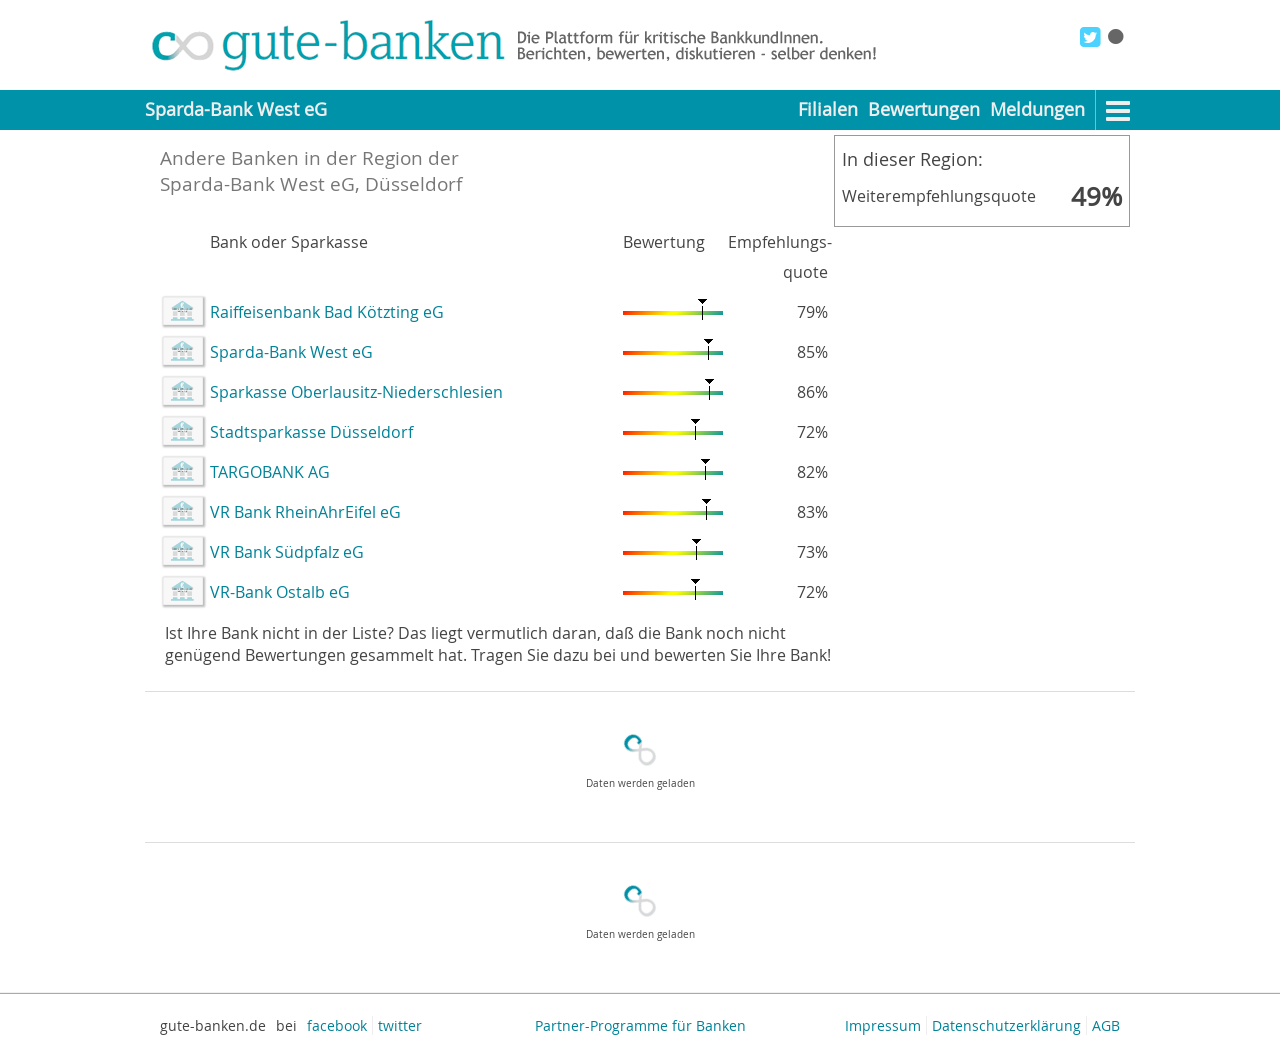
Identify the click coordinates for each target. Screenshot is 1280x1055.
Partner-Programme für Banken (640, 1025)
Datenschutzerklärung (1006, 1025)
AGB (1106, 1025)
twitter (400, 1025)
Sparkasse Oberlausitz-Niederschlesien (356, 392)
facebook (337, 1025)
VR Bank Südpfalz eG (287, 552)
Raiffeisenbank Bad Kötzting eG (327, 312)
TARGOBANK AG (270, 472)
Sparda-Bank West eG (291, 352)
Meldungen (1037, 109)
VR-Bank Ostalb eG (280, 592)
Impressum (883, 1025)
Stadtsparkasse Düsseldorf (311, 432)
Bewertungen (924, 109)
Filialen (828, 109)
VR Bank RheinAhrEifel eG (305, 512)
